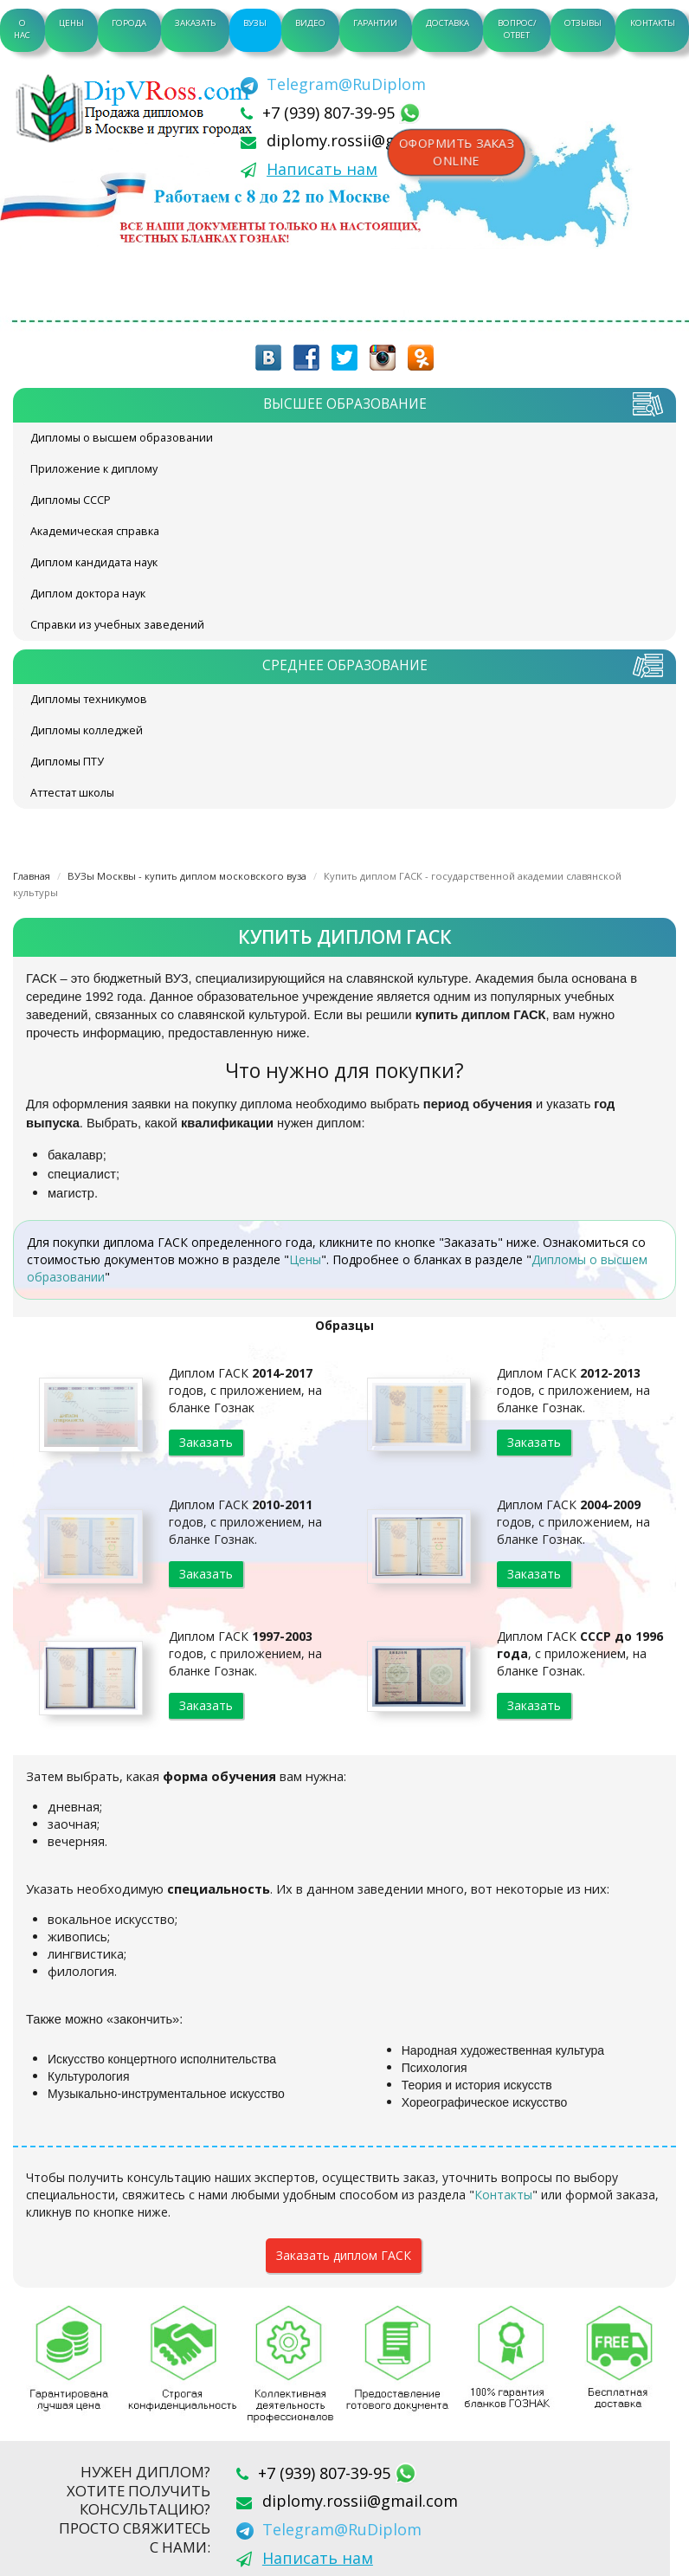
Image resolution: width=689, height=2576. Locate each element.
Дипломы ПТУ (67, 761)
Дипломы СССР (70, 500)
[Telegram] (333, 84)
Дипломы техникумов (88, 699)
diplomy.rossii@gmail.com (364, 140)
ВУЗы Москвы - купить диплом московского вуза (187, 875)
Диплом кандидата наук (94, 562)
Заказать (195, 23)
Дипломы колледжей (86, 730)
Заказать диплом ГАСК (343, 2255)
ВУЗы (255, 23)
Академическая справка (94, 531)
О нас (22, 29)
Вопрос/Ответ (517, 29)
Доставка (447, 23)
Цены (71, 23)
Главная (31, 875)
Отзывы (583, 23)
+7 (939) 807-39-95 (330, 112)
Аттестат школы (72, 792)
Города (129, 23)
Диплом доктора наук (87, 593)
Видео (310, 23)
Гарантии (375, 23)
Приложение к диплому (94, 469)
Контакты (652, 23)
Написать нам (322, 168)
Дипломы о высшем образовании (121, 437)
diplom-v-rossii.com (138, 108)
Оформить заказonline (455, 152)
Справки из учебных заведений (117, 624)
